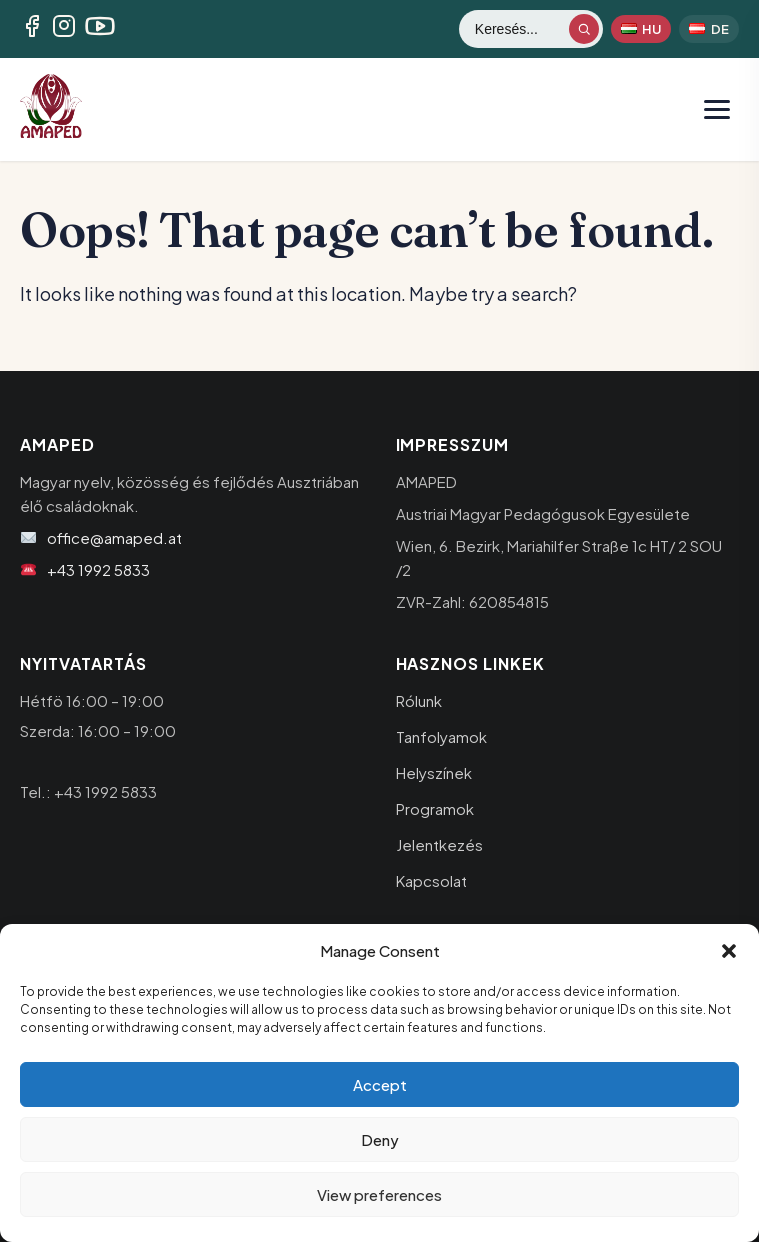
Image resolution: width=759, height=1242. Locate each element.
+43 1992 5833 (98, 569)
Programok (435, 808)
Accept (380, 1084)
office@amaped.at (114, 537)
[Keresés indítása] (584, 29)
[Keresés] (521, 29)
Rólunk (419, 700)
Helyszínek (434, 772)
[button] (729, 951)
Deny (380, 1139)
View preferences (379, 1194)
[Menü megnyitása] (717, 109)
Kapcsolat (431, 880)
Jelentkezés (439, 844)
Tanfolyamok (441, 736)
